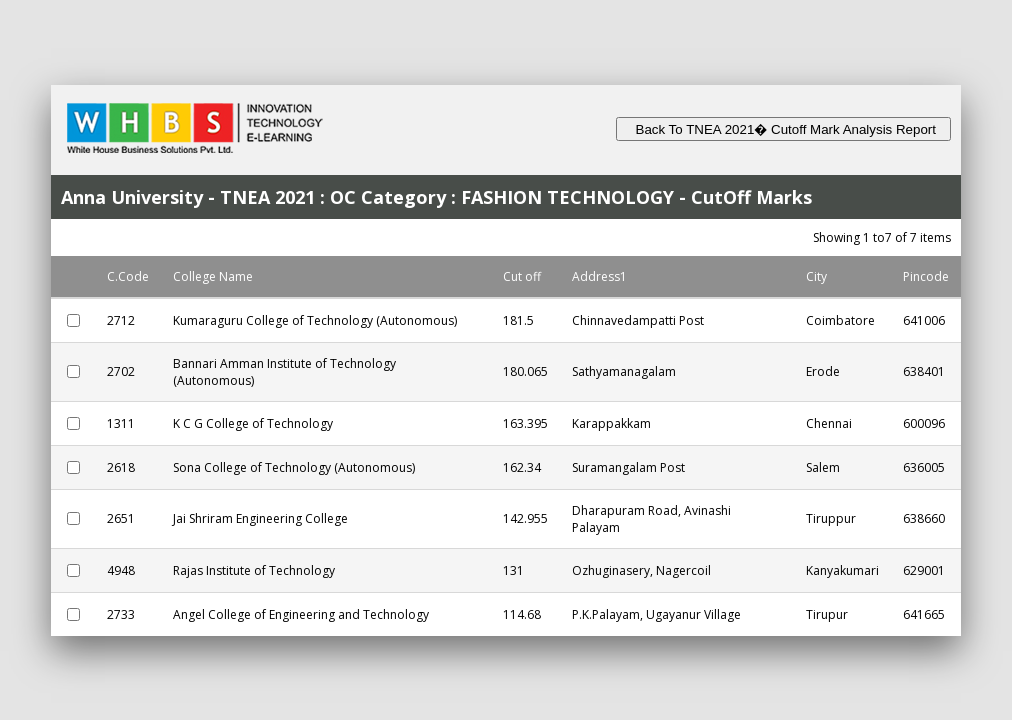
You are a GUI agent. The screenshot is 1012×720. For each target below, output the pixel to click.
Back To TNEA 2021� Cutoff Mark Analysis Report (783, 129)
